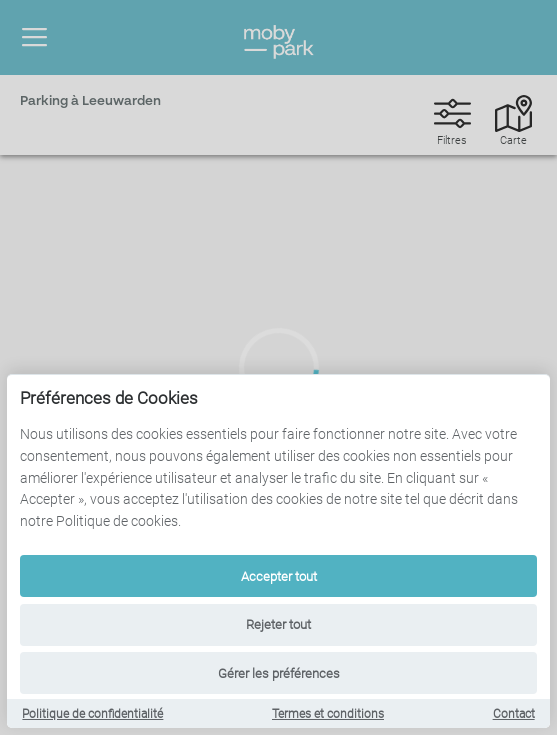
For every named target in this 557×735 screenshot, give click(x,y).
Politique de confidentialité (92, 714)
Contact (514, 714)
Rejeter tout (278, 624)
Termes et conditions (328, 714)
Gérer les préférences (279, 673)
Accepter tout (279, 576)
